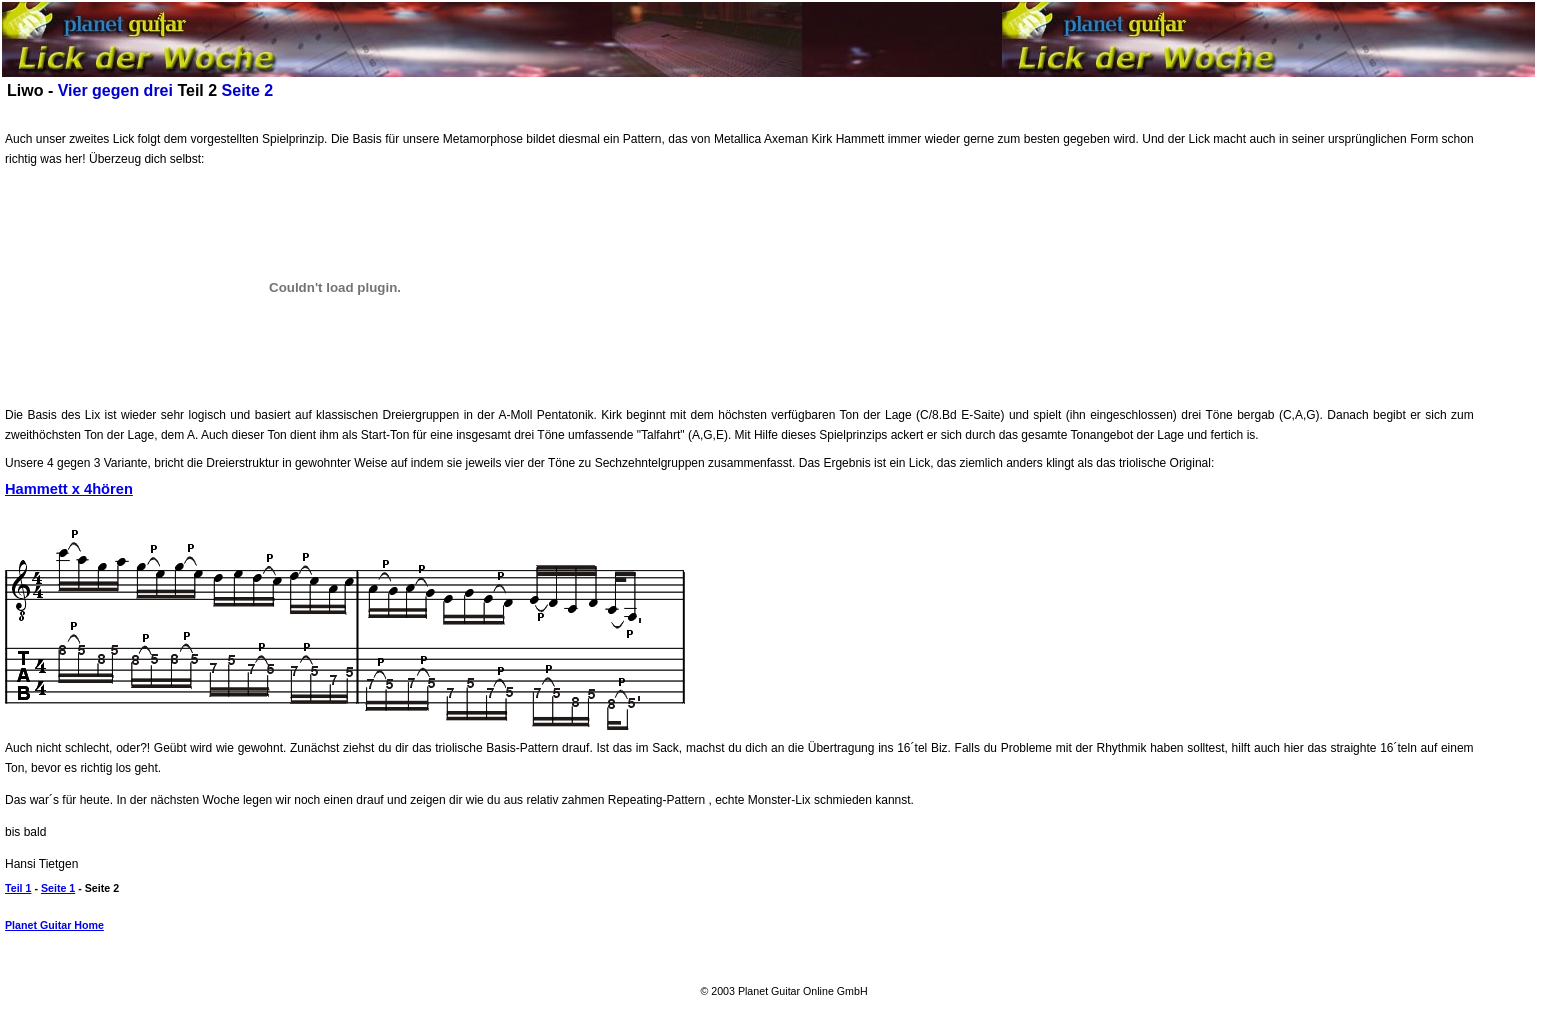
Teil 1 (18, 888)
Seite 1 (58, 888)
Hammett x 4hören (69, 489)
